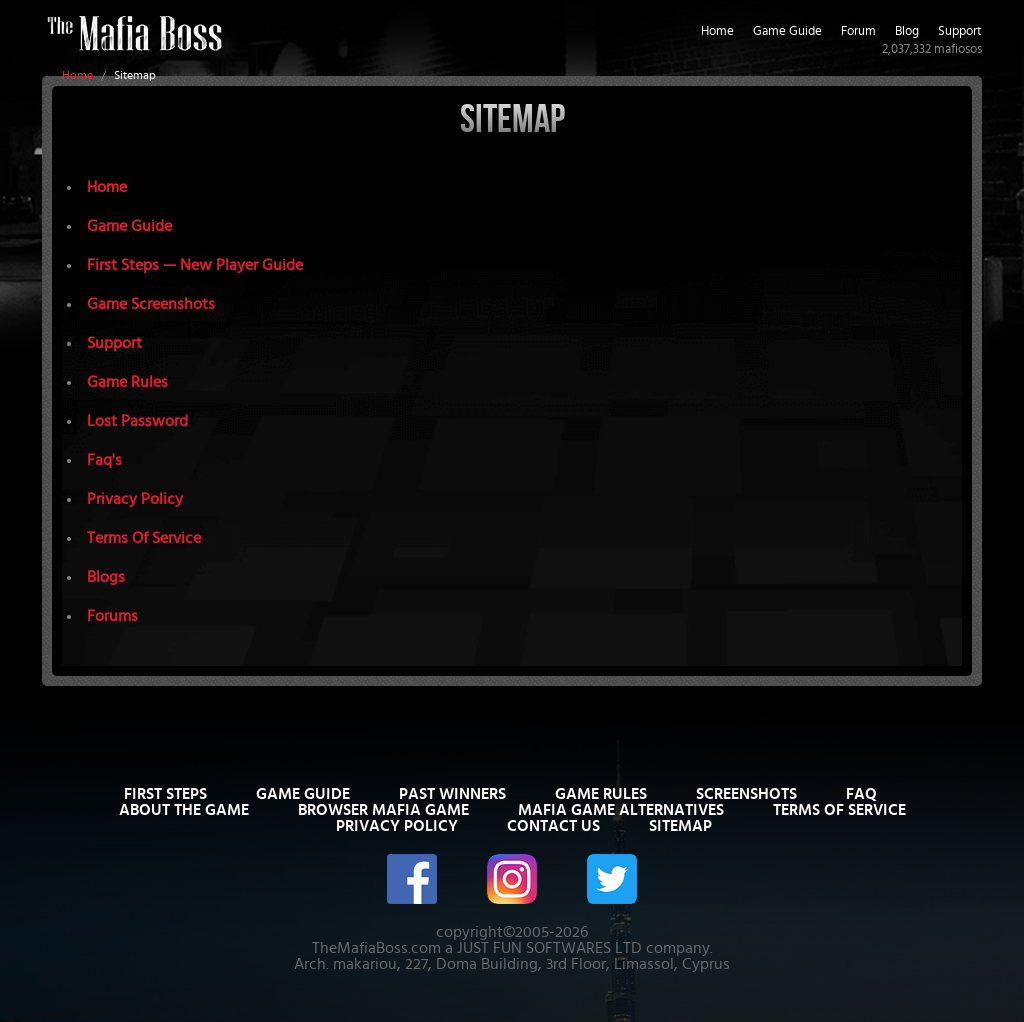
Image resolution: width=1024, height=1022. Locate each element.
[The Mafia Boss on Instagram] (512, 877)
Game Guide (787, 31)
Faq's (104, 460)
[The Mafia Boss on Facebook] (412, 877)
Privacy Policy (135, 499)
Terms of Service (839, 810)
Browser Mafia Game (383, 810)
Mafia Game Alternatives (621, 810)
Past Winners (452, 794)
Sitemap (680, 826)
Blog (907, 31)
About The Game (184, 810)
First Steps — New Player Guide (195, 265)
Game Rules (127, 382)
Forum (858, 31)
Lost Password (137, 421)
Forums (112, 616)
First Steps (165, 794)
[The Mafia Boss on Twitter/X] (612, 877)
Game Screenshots (151, 304)
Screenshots (746, 794)
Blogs (106, 577)
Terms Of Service (144, 538)
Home (77, 75)
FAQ (861, 794)
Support (960, 31)
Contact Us (553, 826)
